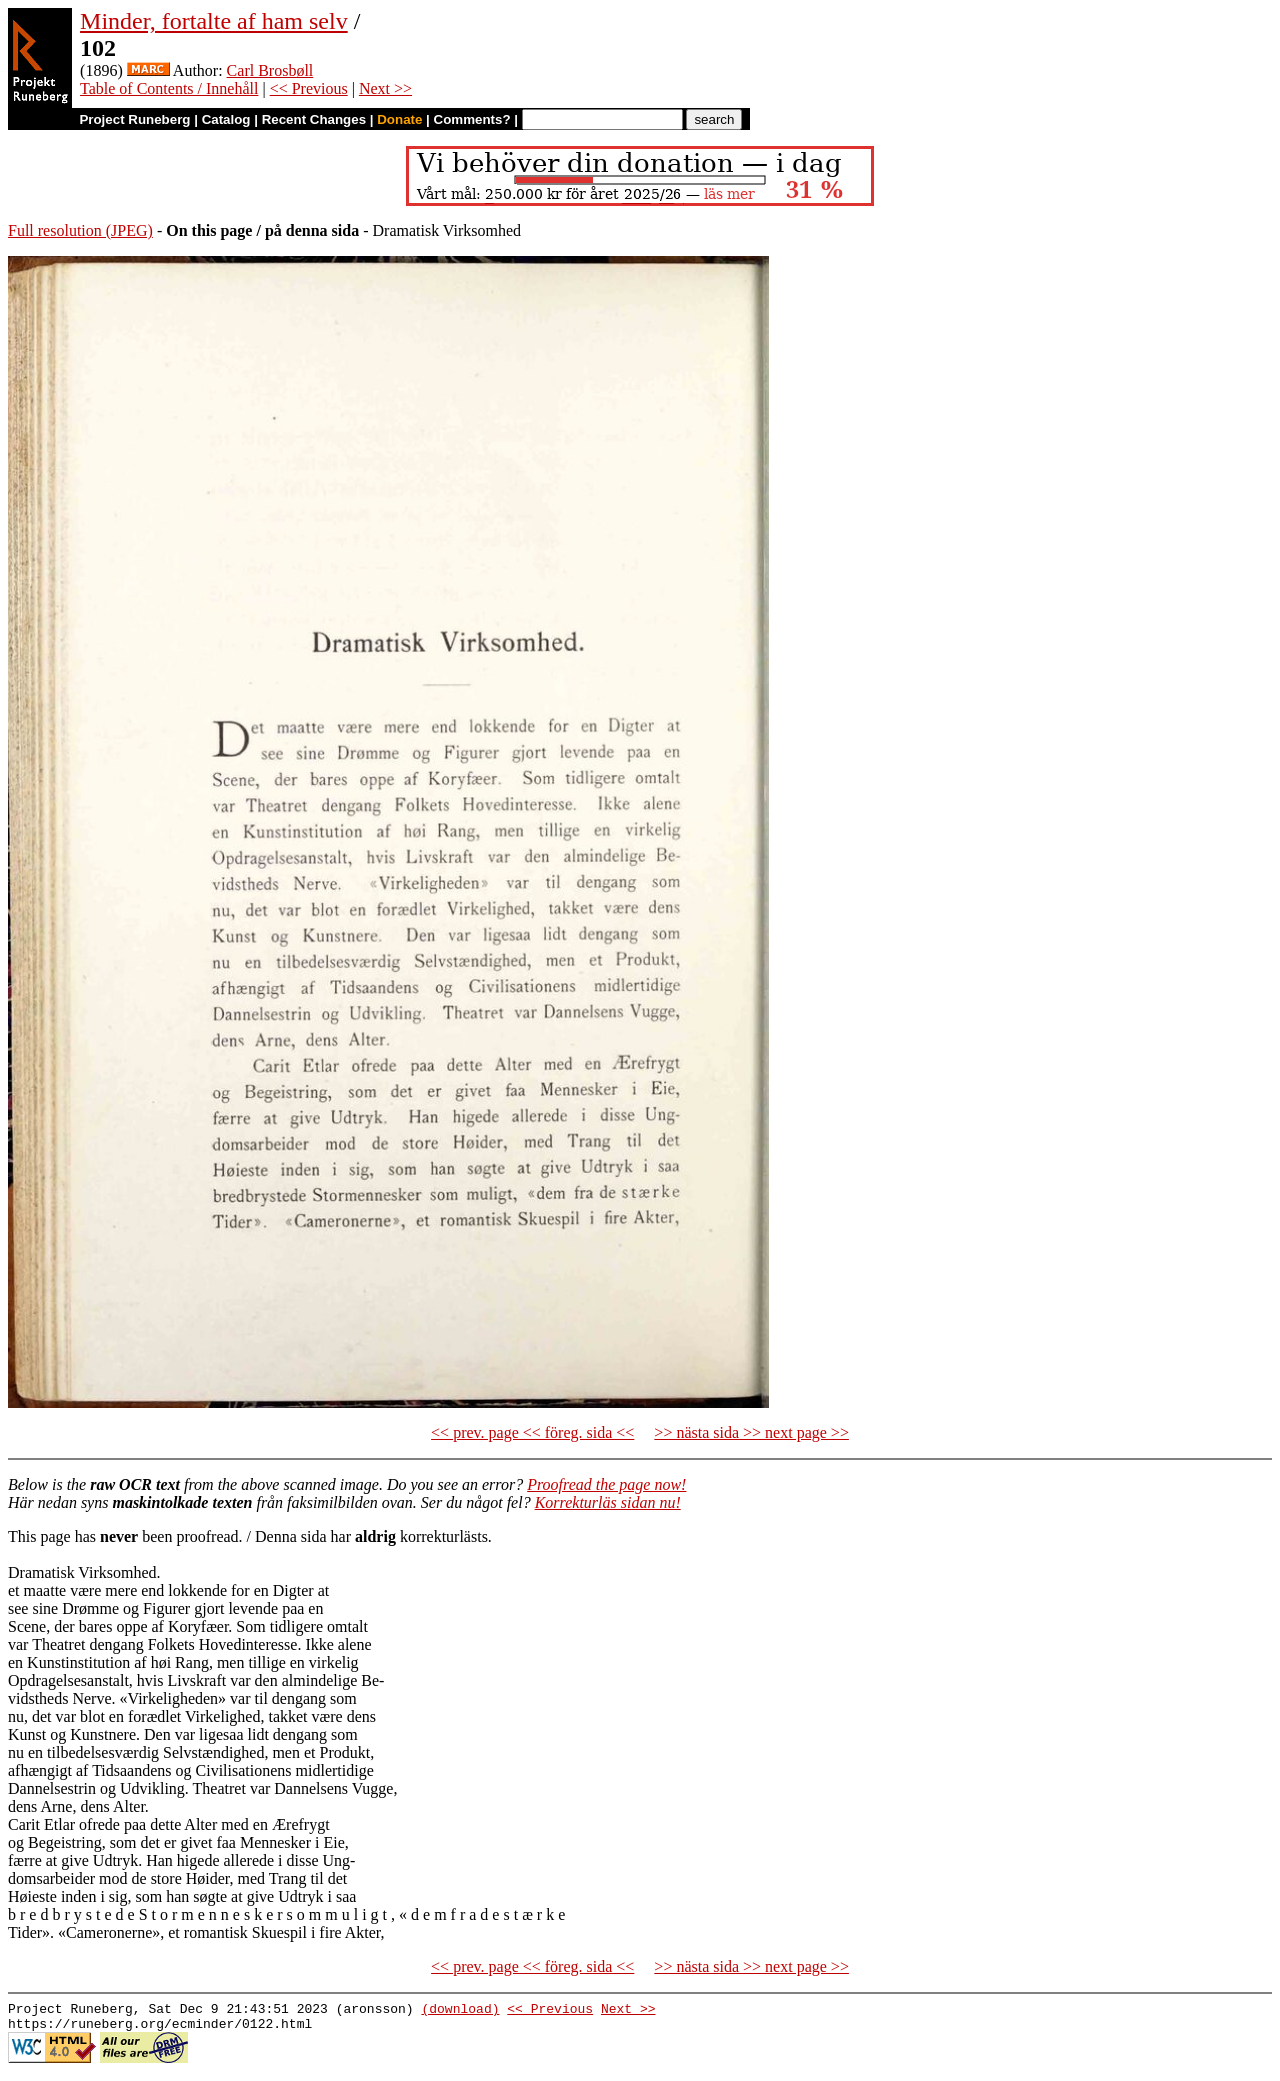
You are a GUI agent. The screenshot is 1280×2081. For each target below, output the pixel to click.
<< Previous (309, 88)
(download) (460, 2011)
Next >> (385, 88)
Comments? (472, 119)
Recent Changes (314, 119)
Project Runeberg (134, 119)
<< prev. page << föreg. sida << (532, 1432)
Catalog (226, 119)
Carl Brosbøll (270, 70)
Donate (399, 119)
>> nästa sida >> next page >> (751, 1432)
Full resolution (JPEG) (80, 230)
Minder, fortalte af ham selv (214, 21)
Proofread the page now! (606, 1484)
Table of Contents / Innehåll (169, 88)
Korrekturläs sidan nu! (608, 1502)
